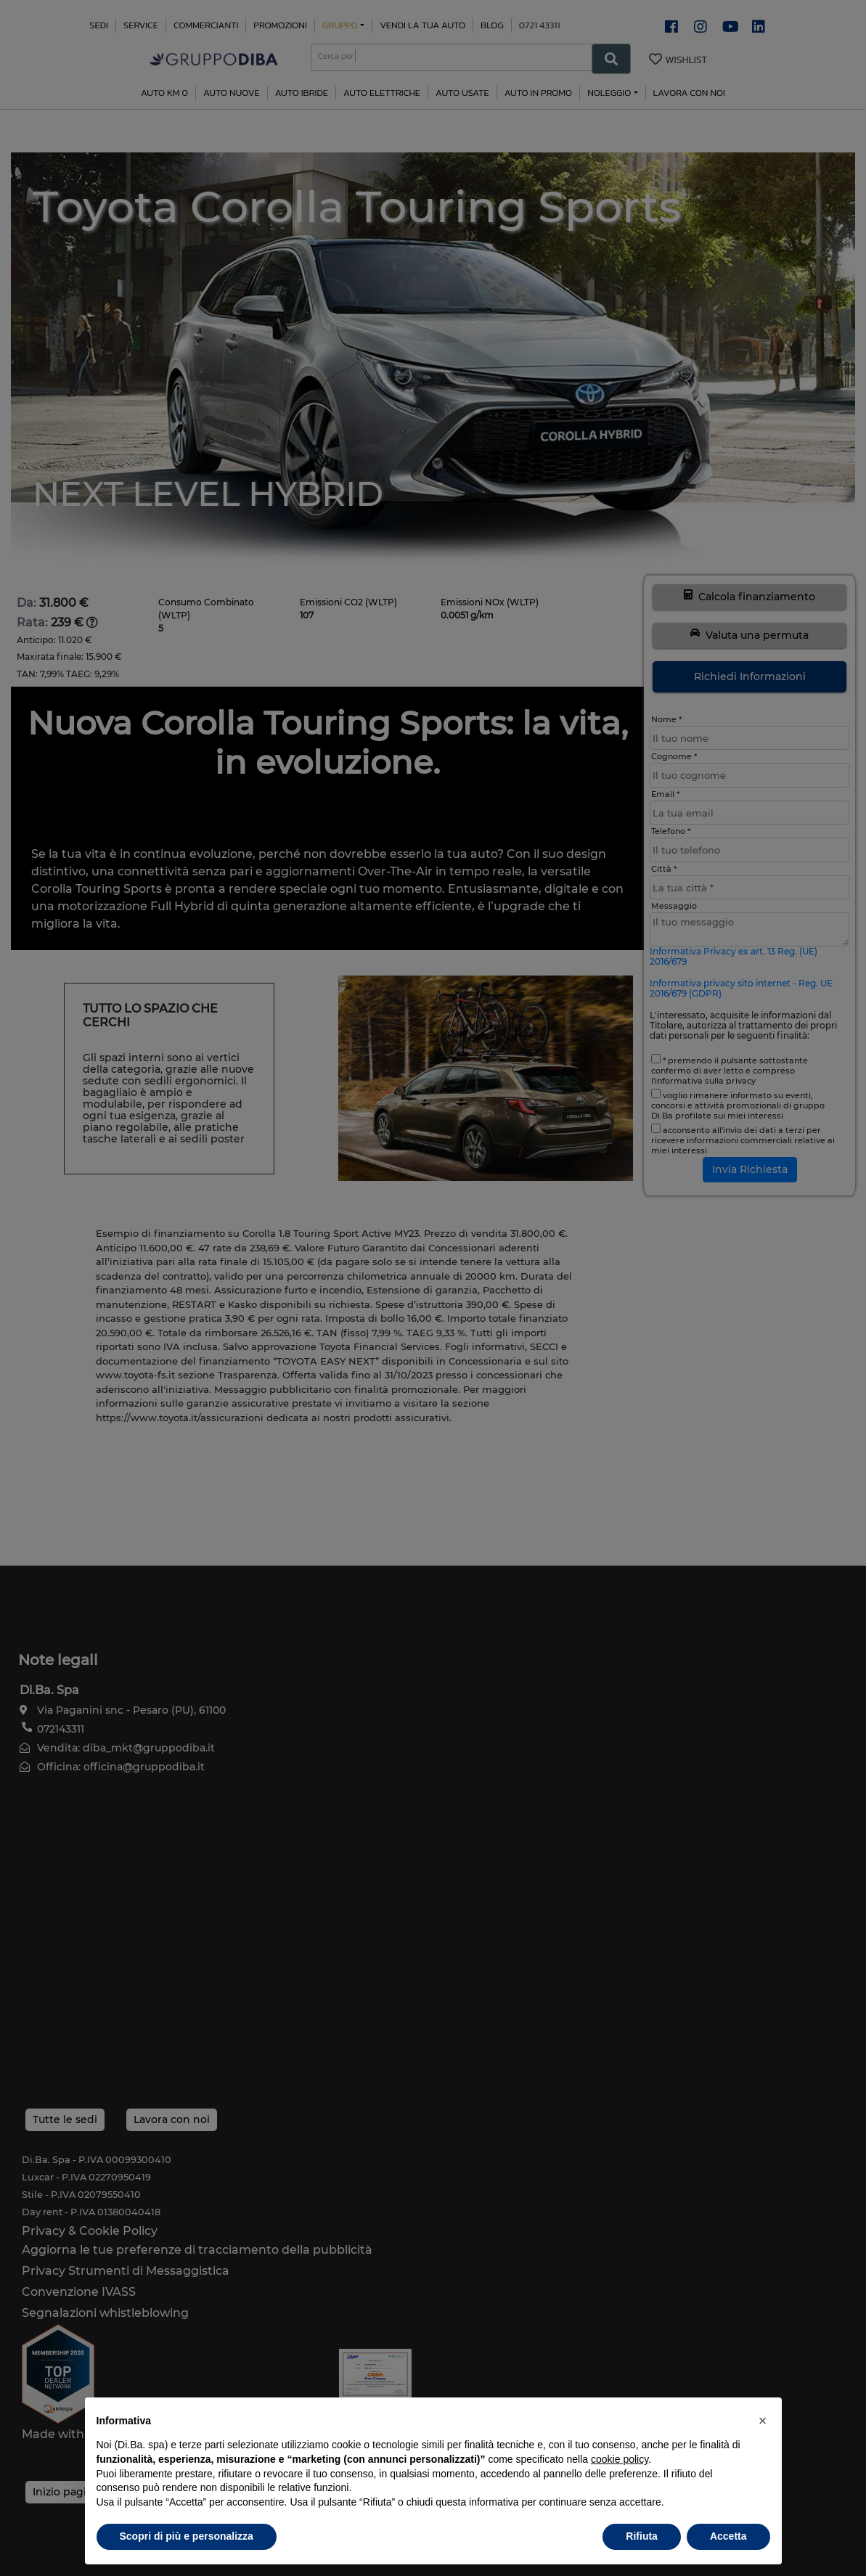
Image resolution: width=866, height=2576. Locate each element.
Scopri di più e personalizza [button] (186, 2536)
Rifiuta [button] (642, 2536)
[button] (763, 2420)
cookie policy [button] (619, 2459)
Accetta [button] (728, 2536)
